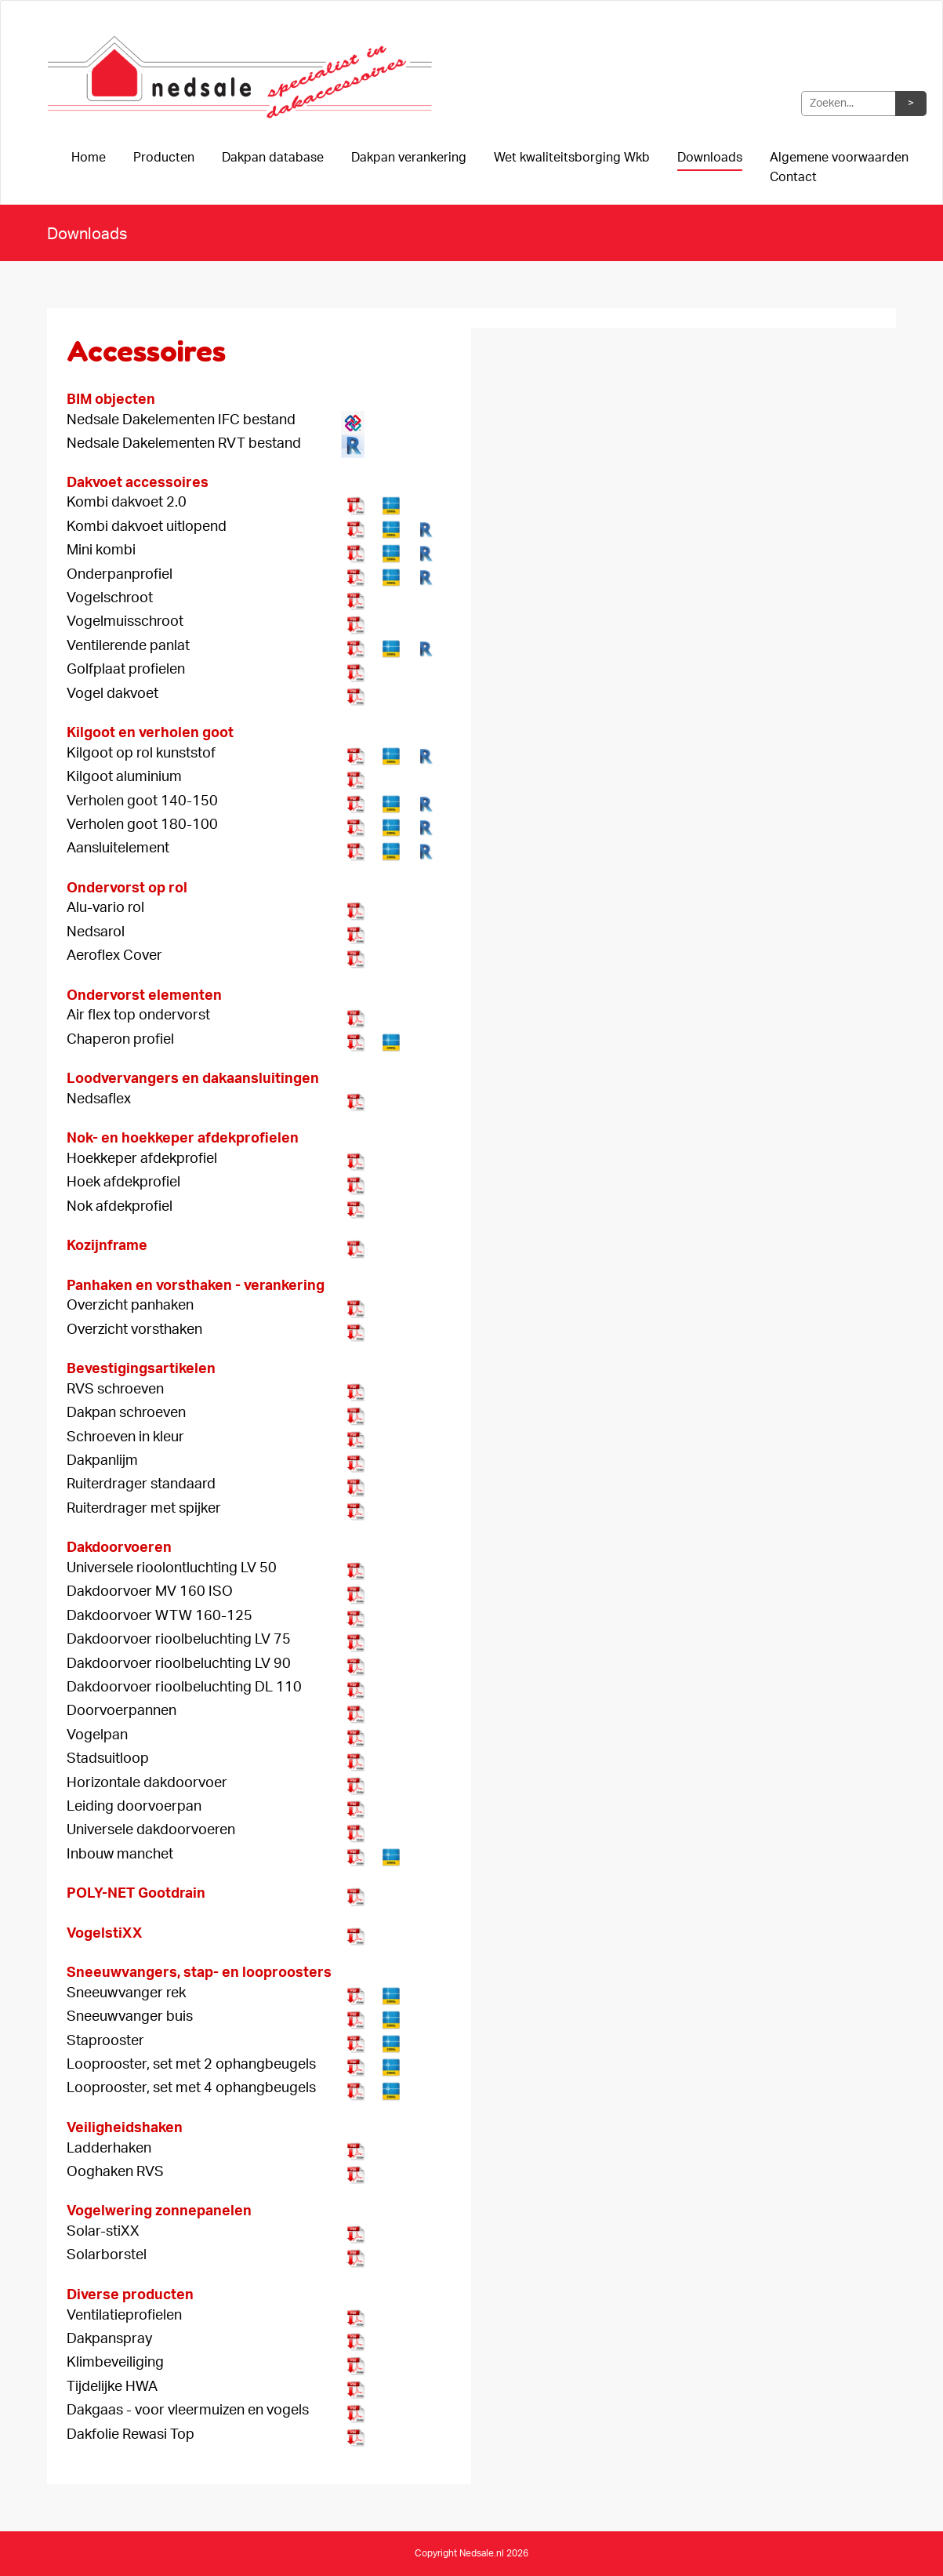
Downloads (709, 157)
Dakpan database (273, 157)
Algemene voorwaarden (839, 157)
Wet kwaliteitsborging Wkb (572, 157)
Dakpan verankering (408, 157)
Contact (793, 177)
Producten (163, 157)
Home (88, 157)
